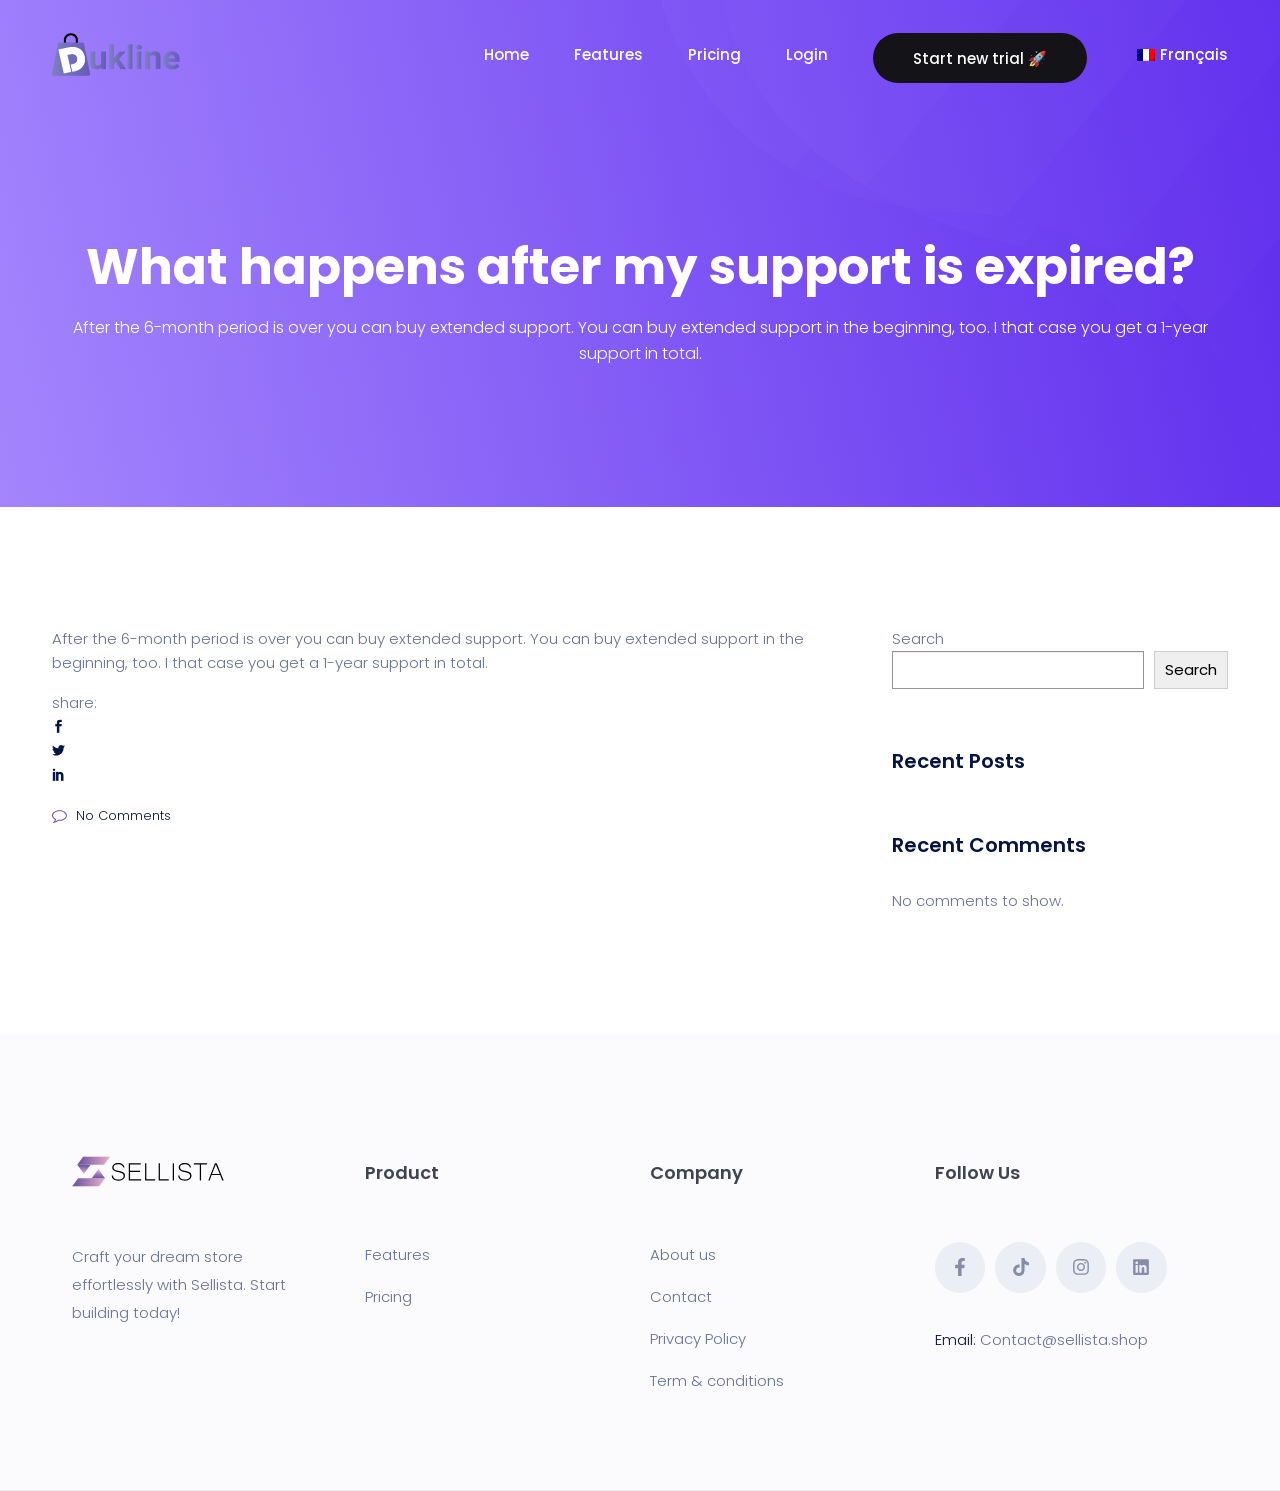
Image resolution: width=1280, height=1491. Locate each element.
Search (918, 638)
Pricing (388, 1296)
